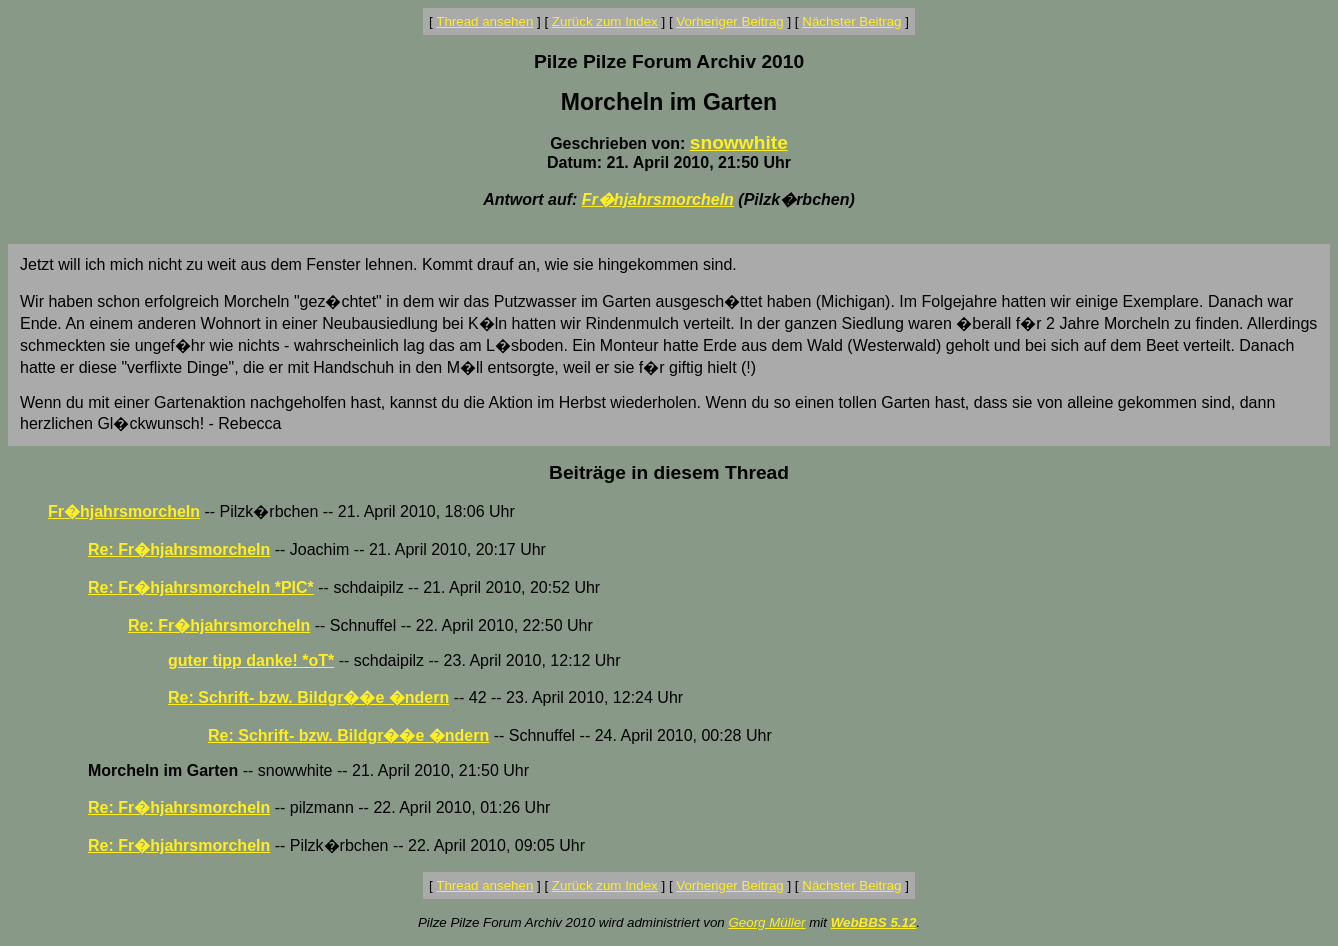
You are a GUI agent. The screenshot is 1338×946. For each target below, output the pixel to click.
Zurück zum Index (605, 21)
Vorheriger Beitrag (729, 21)
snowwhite (739, 142)
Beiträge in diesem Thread (669, 472)
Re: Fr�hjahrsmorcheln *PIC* (201, 587)
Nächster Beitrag (851, 21)
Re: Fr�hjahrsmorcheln (179, 549)
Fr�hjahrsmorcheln (658, 199)
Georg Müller (766, 922)
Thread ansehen (484, 21)
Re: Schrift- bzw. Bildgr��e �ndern (308, 697)
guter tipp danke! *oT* (251, 660)
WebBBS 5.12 (874, 922)
